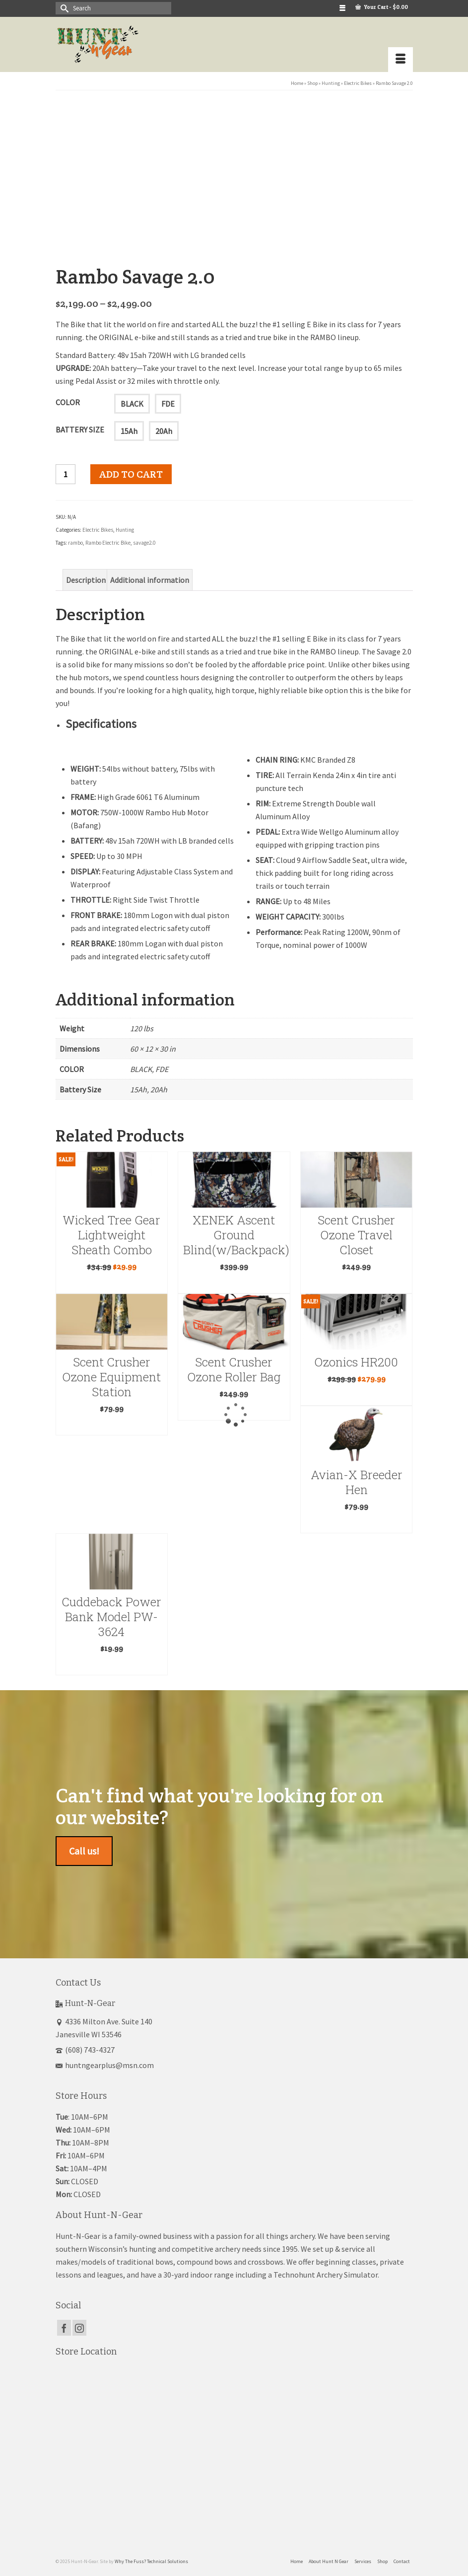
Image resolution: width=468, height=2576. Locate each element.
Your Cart (381, 6)
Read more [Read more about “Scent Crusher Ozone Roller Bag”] (234, 1407)
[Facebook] (64, 2324)
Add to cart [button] (111, 1280)
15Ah (129, 427)
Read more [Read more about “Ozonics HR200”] (356, 1392)
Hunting (125, 525)
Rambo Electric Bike (108, 538)
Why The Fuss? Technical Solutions (151, 2557)
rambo (75, 538)
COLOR (68, 398)
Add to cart (131, 470)
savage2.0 (144, 538)
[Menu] (400, 59)
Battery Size (80, 425)
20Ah (163, 427)
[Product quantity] (65, 470)
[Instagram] (79, 2324)
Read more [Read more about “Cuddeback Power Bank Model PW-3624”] (111, 1662)
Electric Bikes (97, 525)
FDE (168, 400)
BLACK (132, 400)
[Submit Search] (63, 8)
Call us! (84, 1847)
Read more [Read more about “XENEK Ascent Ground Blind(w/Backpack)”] (234, 1280)
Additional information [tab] (149, 576)
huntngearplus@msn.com (105, 2061)
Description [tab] (86, 576)
